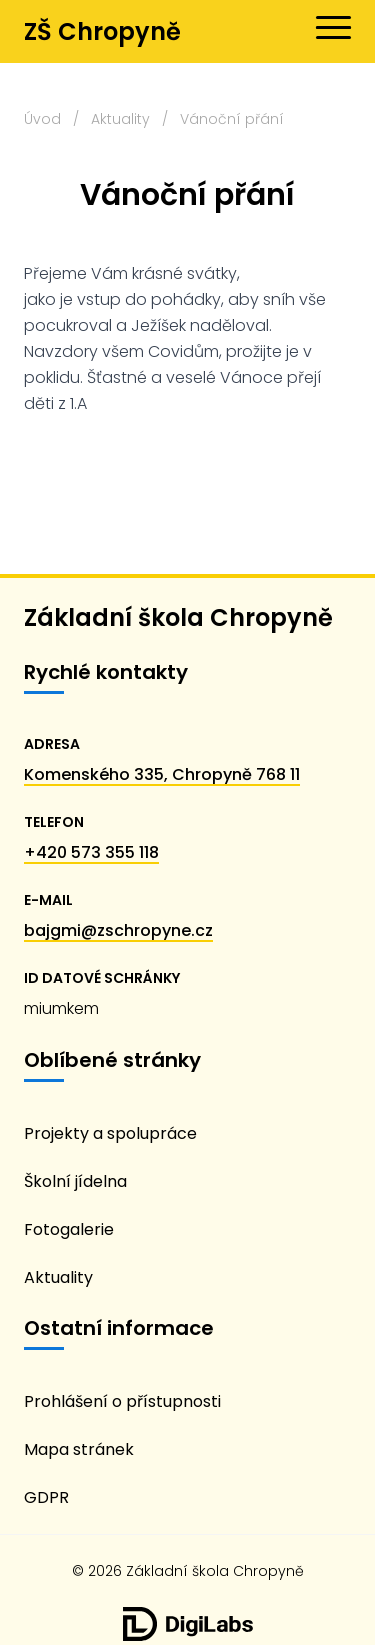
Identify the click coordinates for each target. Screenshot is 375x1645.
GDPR (46, 1497)
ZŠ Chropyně (102, 31)
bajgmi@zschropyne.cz (118, 930)
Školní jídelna (75, 1181)
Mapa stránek (79, 1449)
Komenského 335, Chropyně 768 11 (162, 774)
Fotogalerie (69, 1229)
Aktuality (120, 119)
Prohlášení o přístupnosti (122, 1401)
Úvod (42, 119)
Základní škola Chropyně (178, 617)
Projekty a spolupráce (110, 1133)
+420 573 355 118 (91, 852)
